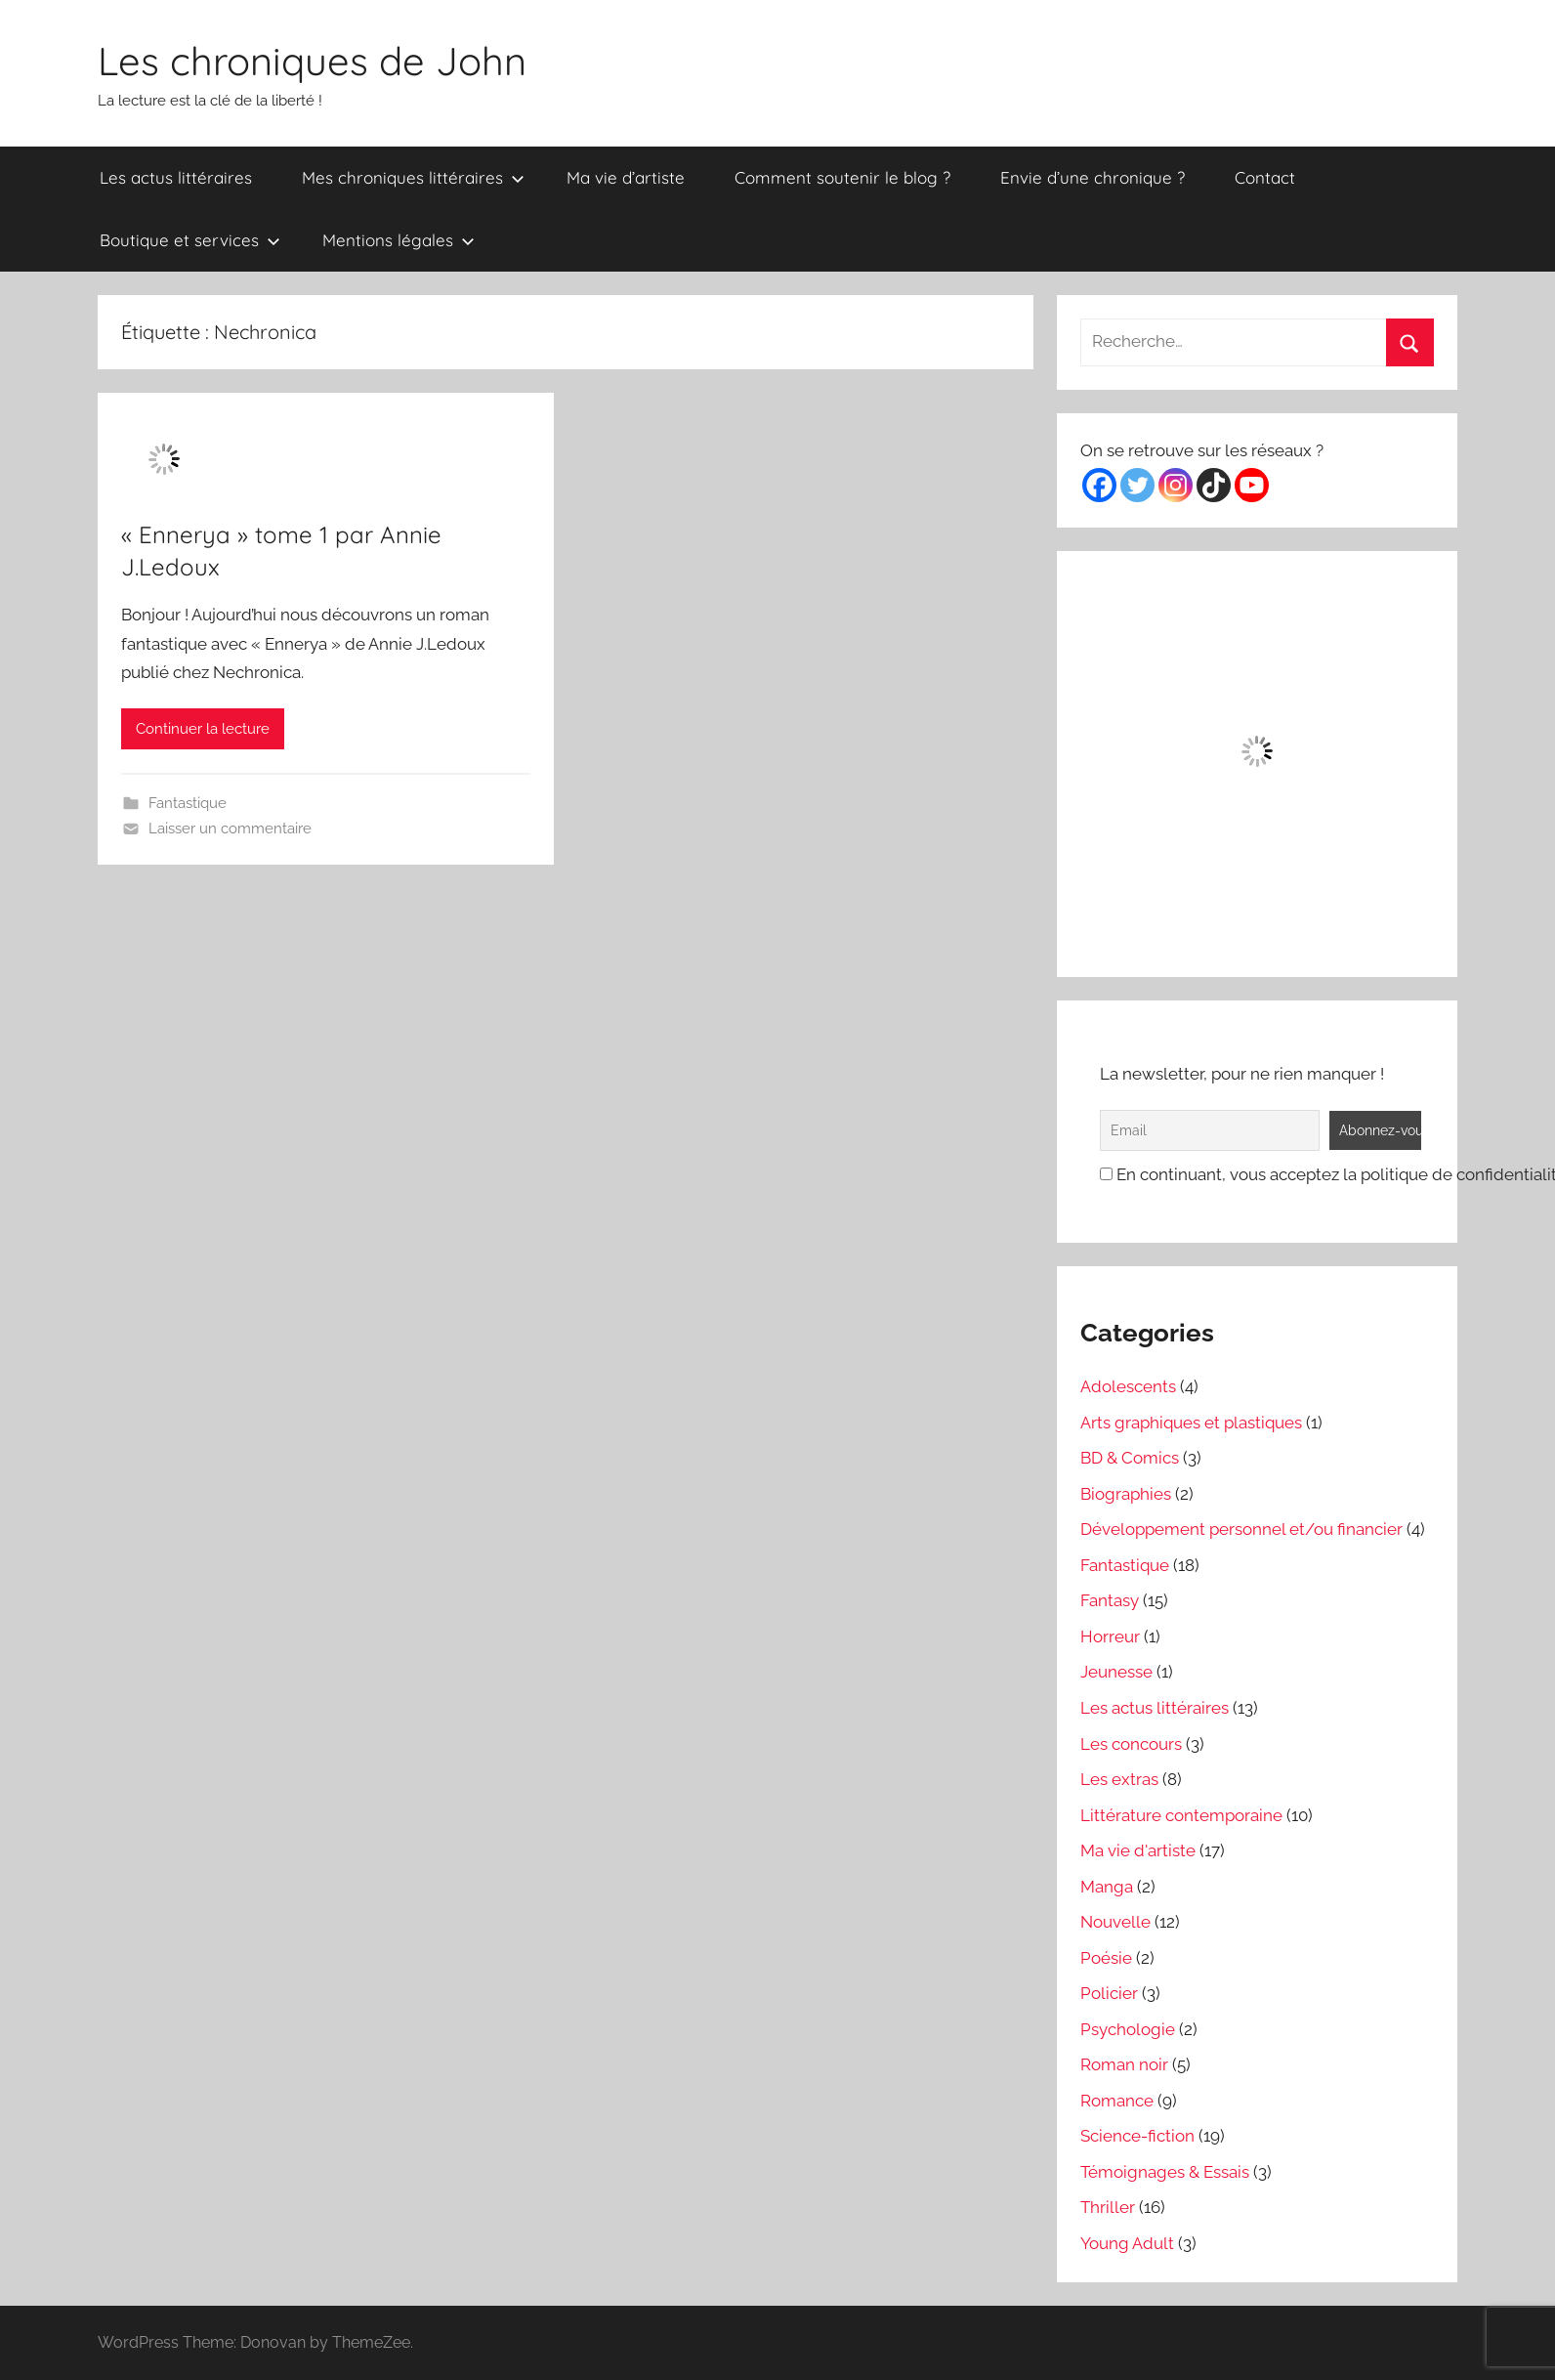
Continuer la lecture (203, 729)
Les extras (1119, 1779)
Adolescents (1128, 1386)
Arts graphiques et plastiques (1191, 1422)
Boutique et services (190, 240)
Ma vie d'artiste (1138, 1850)
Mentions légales (398, 240)
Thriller (1107, 2207)
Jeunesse (1116, 1671)
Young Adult (1127, 2243)
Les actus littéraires (176, 177)
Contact (1265, 177)
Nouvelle (1115, 1922)
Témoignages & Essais (1164, 2172)
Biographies (1125, 1494)
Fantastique (187, 803)
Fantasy (1109, 1600)
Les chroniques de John (312, 60)
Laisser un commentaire (230, 828)
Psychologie (1127, 2029)
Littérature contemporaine (1181, 1815)
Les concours (1131, 1744)
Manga (1106, 1886)
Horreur (1110, 1636)
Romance (1117, 2100)
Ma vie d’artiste (626, 177)
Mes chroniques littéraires (413, 177)
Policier (1109, 1993)
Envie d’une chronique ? (1092, 177)
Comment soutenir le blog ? (842, 177)
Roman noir (1124, 2064)
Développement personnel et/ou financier (1241, 1529)
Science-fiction (1137, 2136)
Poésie (1106, 1958)
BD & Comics (1129, 1457)
